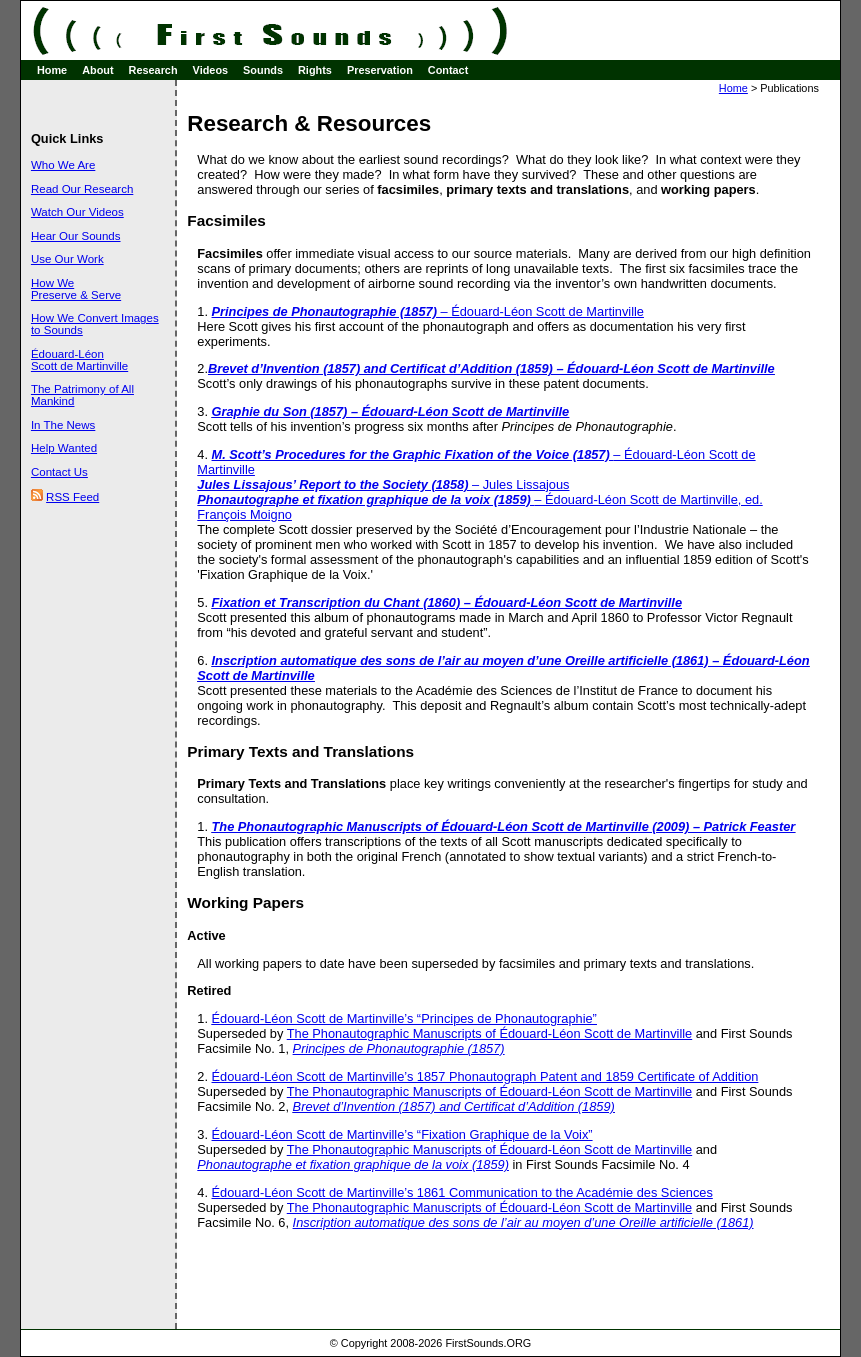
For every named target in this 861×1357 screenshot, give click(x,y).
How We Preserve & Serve (76, 289)
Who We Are (63, 165)
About (97, 70)
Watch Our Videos (77, 212)
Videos (210, 70)
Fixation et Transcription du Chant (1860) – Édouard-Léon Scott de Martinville (447, 602)
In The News (63, 425)
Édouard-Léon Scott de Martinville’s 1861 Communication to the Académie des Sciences (462, 1192)
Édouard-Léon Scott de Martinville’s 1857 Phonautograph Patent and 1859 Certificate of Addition (485, 1076)
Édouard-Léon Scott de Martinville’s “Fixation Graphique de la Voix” (402, 1134)
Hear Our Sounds (76, 236)
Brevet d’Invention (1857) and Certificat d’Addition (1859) (454, 1106)
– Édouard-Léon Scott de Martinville (428, 311)
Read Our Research (82, 189)
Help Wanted (64, 448)
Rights (315, 70)
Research (153, 70)
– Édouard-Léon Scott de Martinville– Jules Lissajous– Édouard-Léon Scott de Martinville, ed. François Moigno (479, 484)
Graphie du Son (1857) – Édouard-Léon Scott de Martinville (391, 411)
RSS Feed (72, 497)
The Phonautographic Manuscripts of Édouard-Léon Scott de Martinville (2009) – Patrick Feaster (504, 826)
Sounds (263, 70)
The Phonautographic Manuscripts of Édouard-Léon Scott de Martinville (489, 1033)
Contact (448, 70)
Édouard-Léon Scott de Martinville (79, 360)
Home (52, 70)
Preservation (380, 70)
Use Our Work (67, 259)
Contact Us (59, 472)
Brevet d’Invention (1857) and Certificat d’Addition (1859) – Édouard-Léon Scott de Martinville (491, 368)
